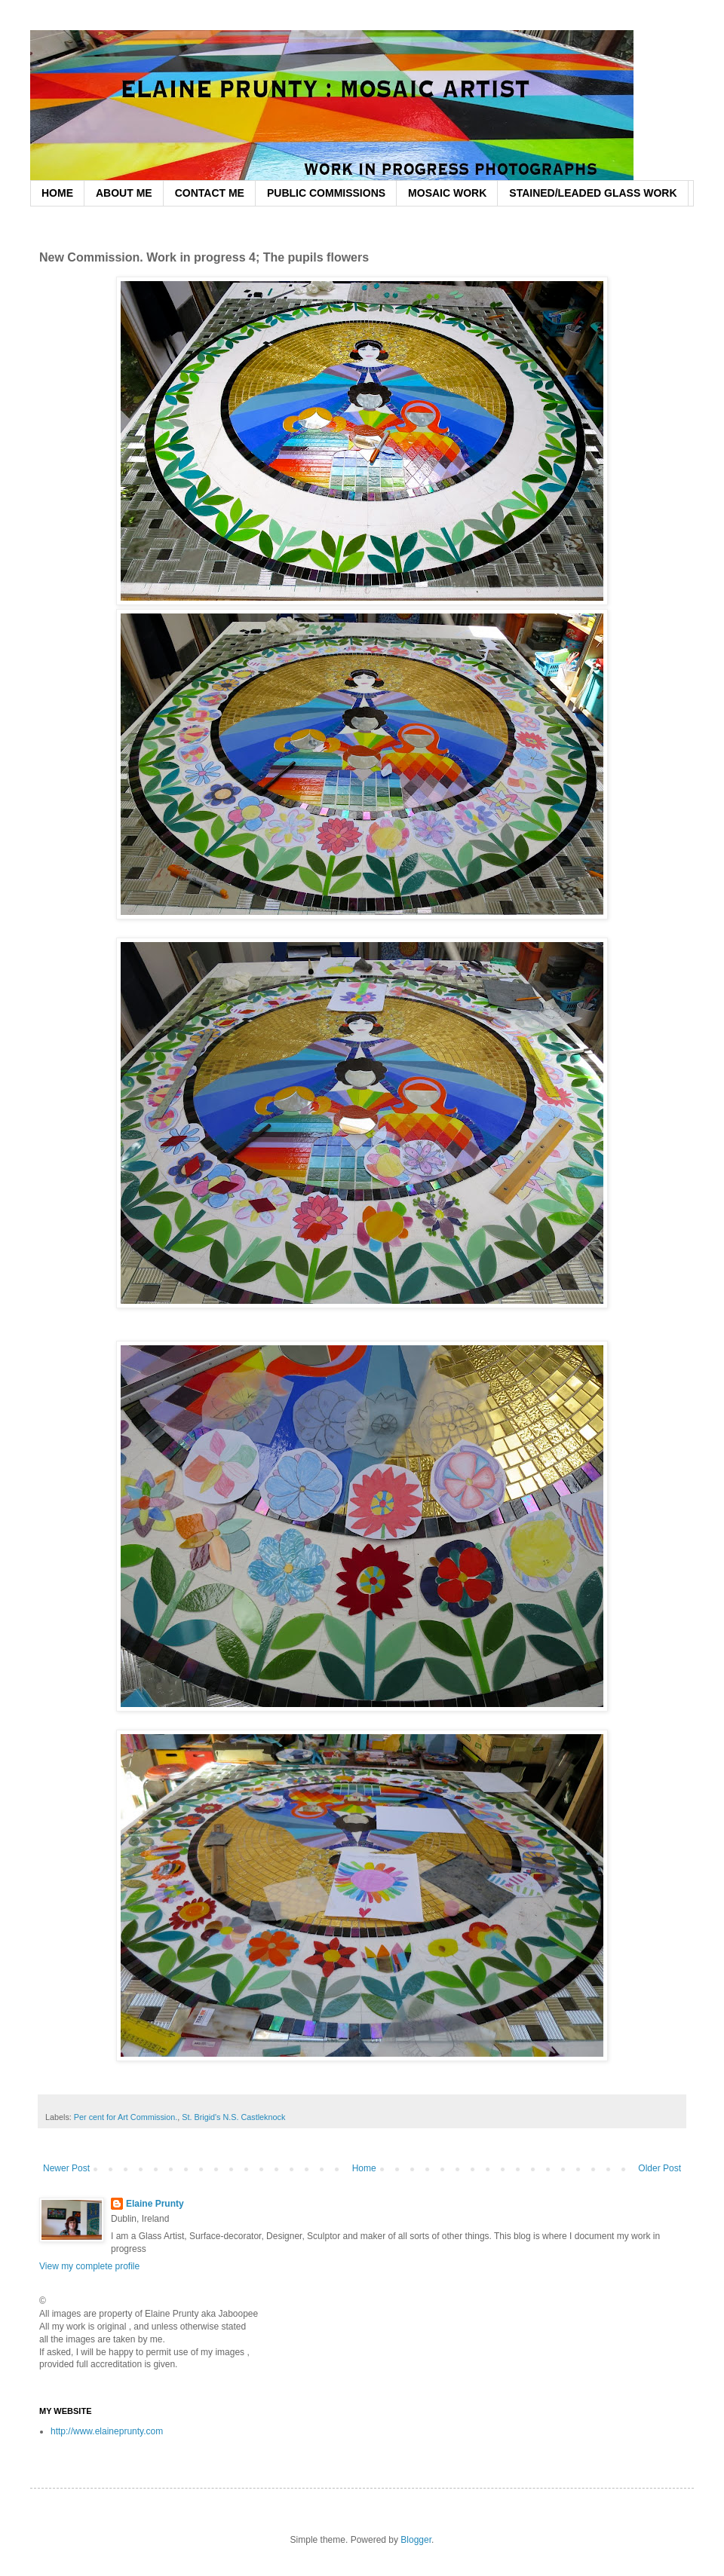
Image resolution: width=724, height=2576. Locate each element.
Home (364, 2168)
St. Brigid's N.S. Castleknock (233, 2117)
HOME (57, 193)
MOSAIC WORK (447, 193)
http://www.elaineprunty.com (107, 2431)
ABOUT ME (124, 193)
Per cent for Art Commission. (125, 2117)
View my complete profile (89, 2266)
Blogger (415, 2540)
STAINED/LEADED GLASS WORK (592, 193)
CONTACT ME (209, 193)
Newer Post (66, 2168)
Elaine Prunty (155, 2203)
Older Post (659, 2168)
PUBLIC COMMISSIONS (326, 193)
